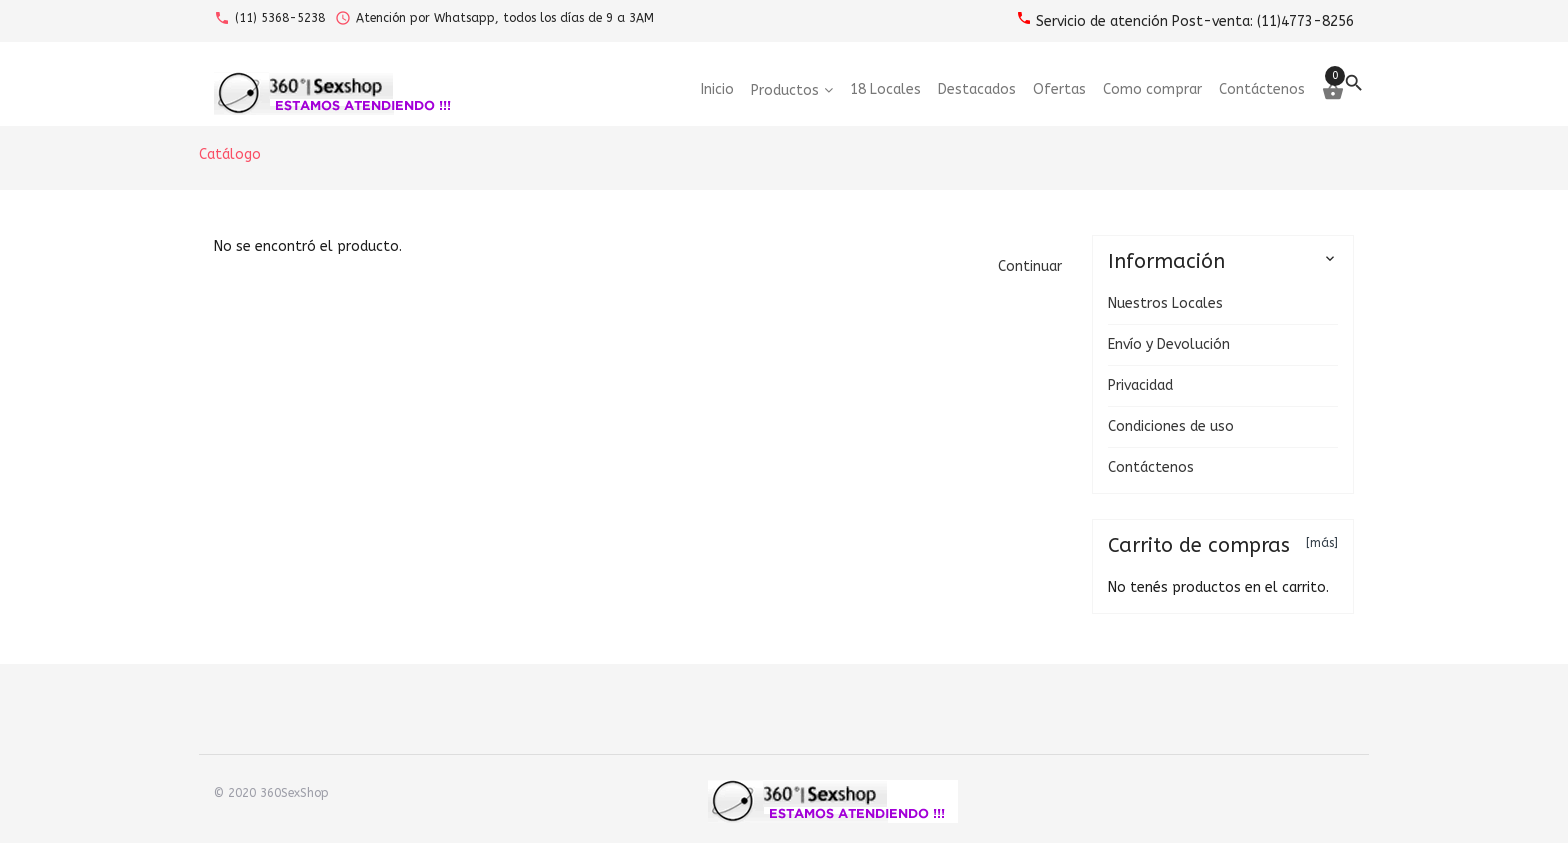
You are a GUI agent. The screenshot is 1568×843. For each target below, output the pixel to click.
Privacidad (1140, 385)
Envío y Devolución (1169, 344)
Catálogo (230, 154)
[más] (1322, 543)
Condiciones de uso (1171, 426)
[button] (1030, 266)
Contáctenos (1151, 467)
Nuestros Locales (1165, 303)
